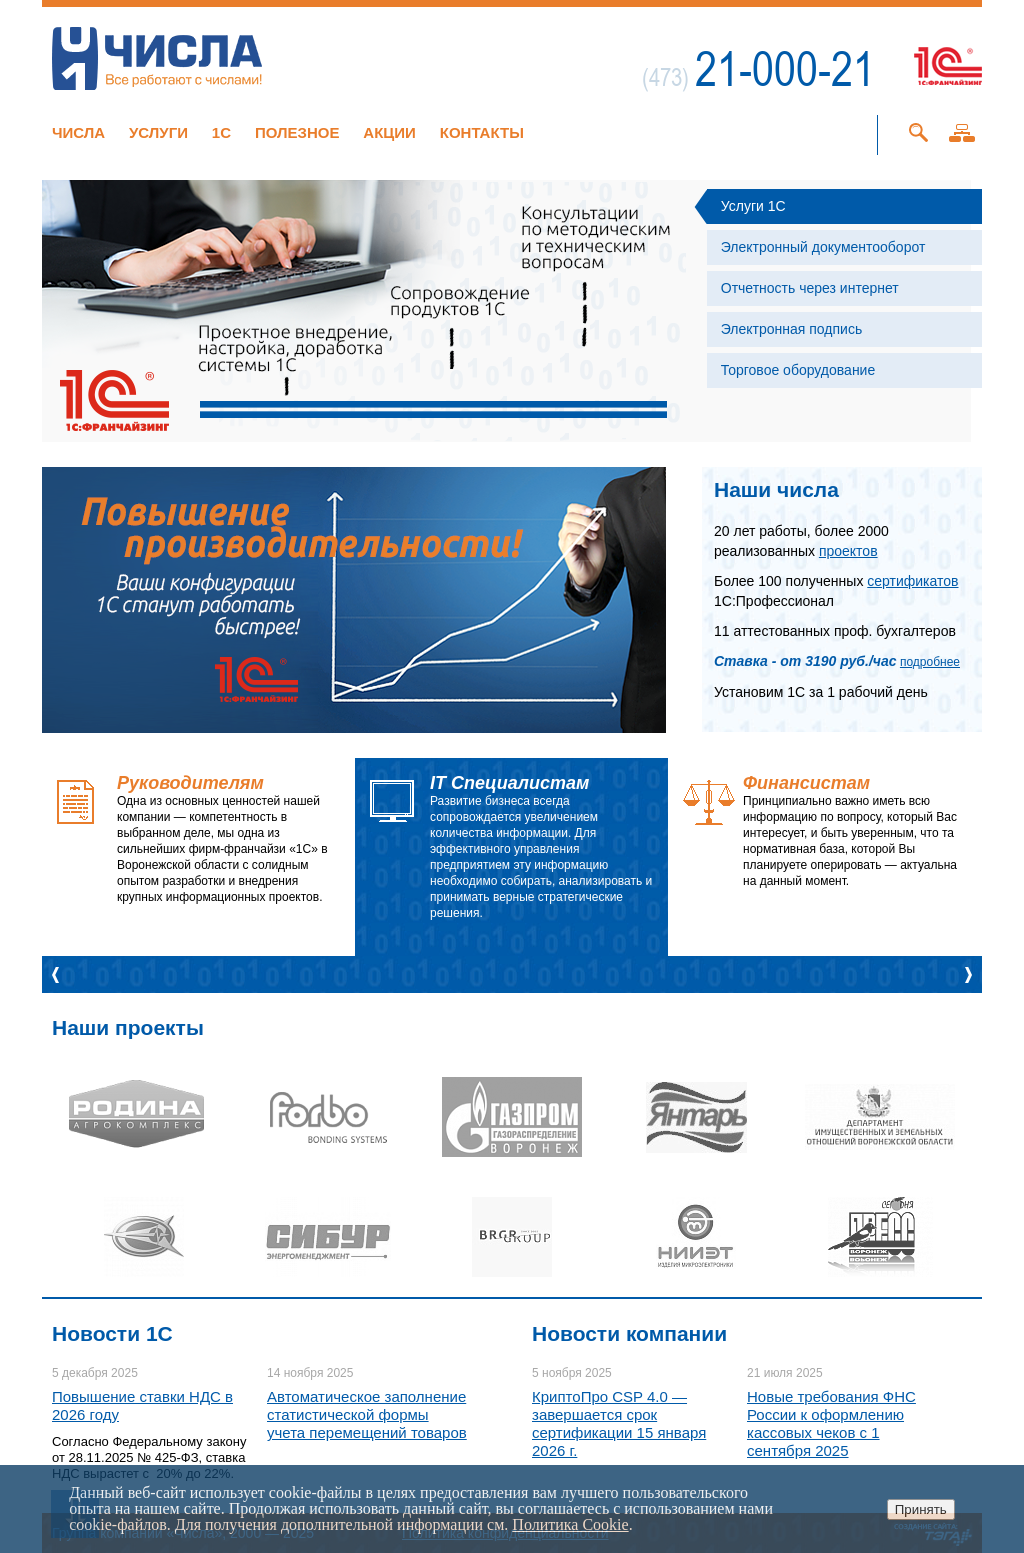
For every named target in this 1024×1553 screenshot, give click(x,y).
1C (221, 132)
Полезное (297, 132)
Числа (78, 132)
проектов (848, 551)
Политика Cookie (570, 1524)
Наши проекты (128, 1027)
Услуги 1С (753, 206)
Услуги (158, 132)
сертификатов (912, 581)
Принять (921, 1509)
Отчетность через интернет (810, 288)
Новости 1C (112, 1333)
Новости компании (629, 1333)
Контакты (482, 132)
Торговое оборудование (798, 370)
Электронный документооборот (823, 247)
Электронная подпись (791, 329)
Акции (389, 132)
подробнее (930, 662)
